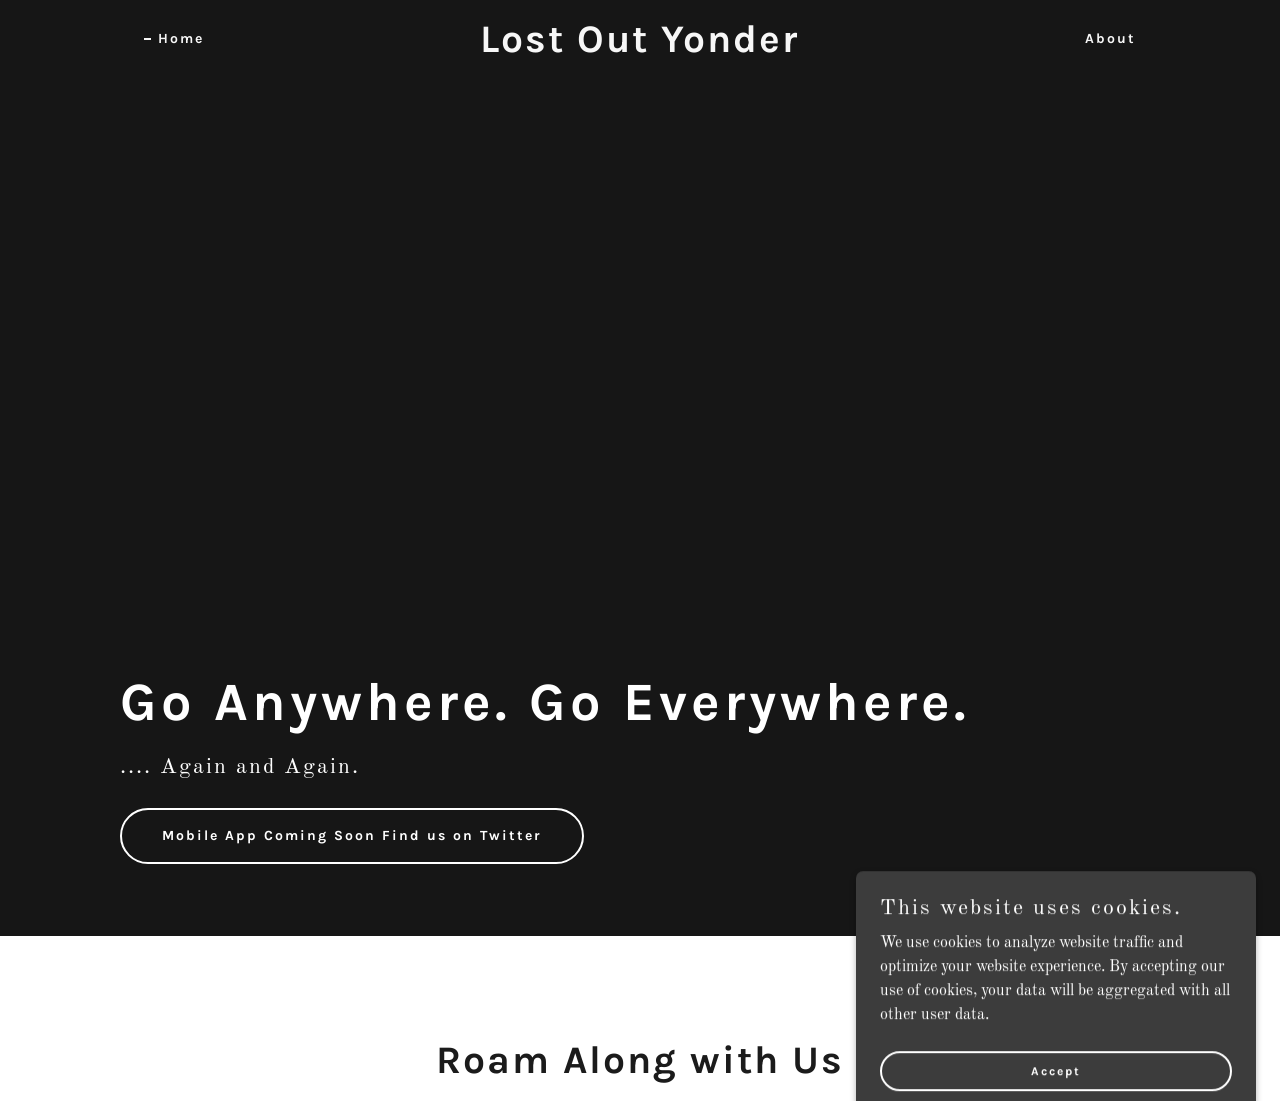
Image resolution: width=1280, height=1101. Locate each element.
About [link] (1110, 38)
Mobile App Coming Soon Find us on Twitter (352, 835)
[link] (640, 48)
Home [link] (181, 38)
